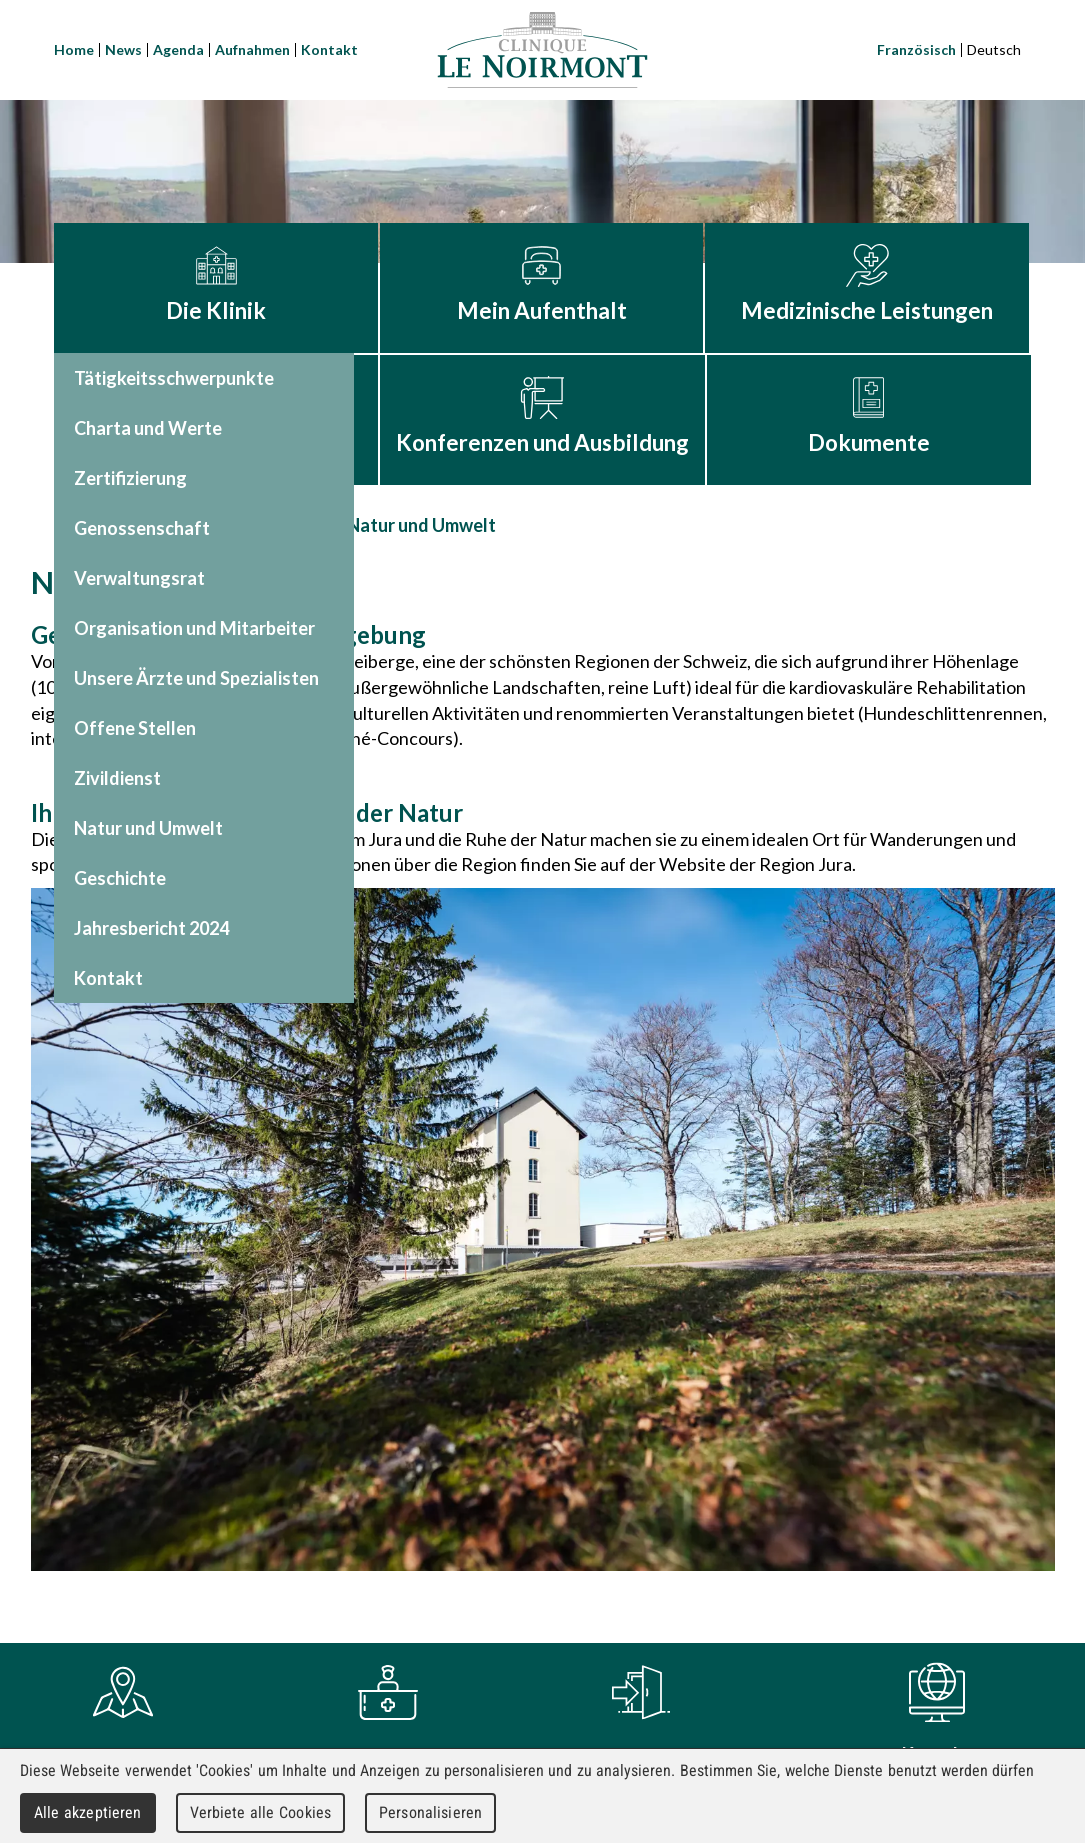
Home (74, 49)
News (123, 49)
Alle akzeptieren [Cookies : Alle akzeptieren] (88, 1812)
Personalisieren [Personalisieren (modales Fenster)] (430, 1812)
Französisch (916, 49)
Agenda (178, 49)
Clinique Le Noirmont (542, 50)
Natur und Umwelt (421, 525)
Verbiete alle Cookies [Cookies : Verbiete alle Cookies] (261, 1812)
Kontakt (329, 49)
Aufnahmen (252, 49)
